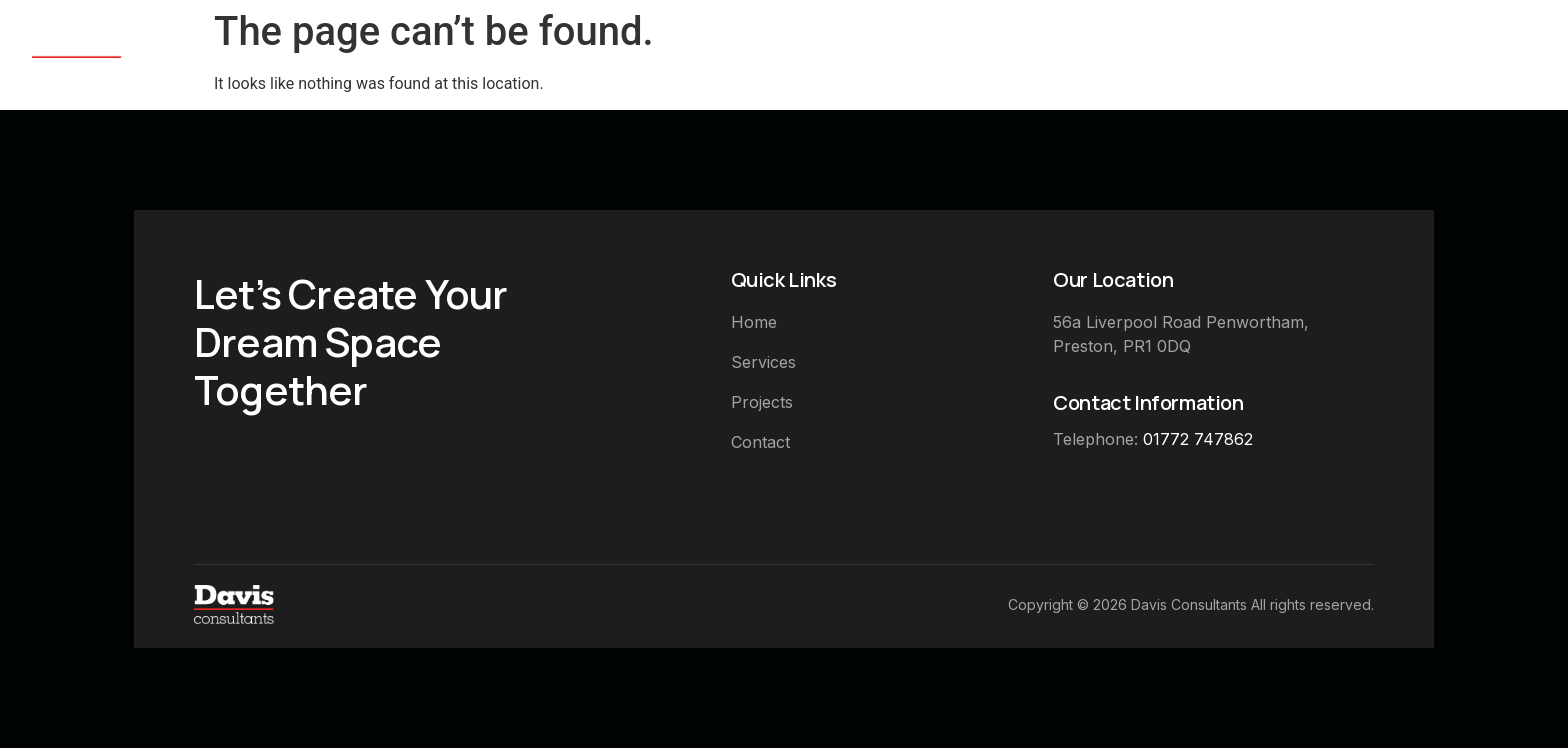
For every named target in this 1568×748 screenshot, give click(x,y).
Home (1018, 53)
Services (1129, 53)
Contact (1495, 53)
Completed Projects (1311, 53)
